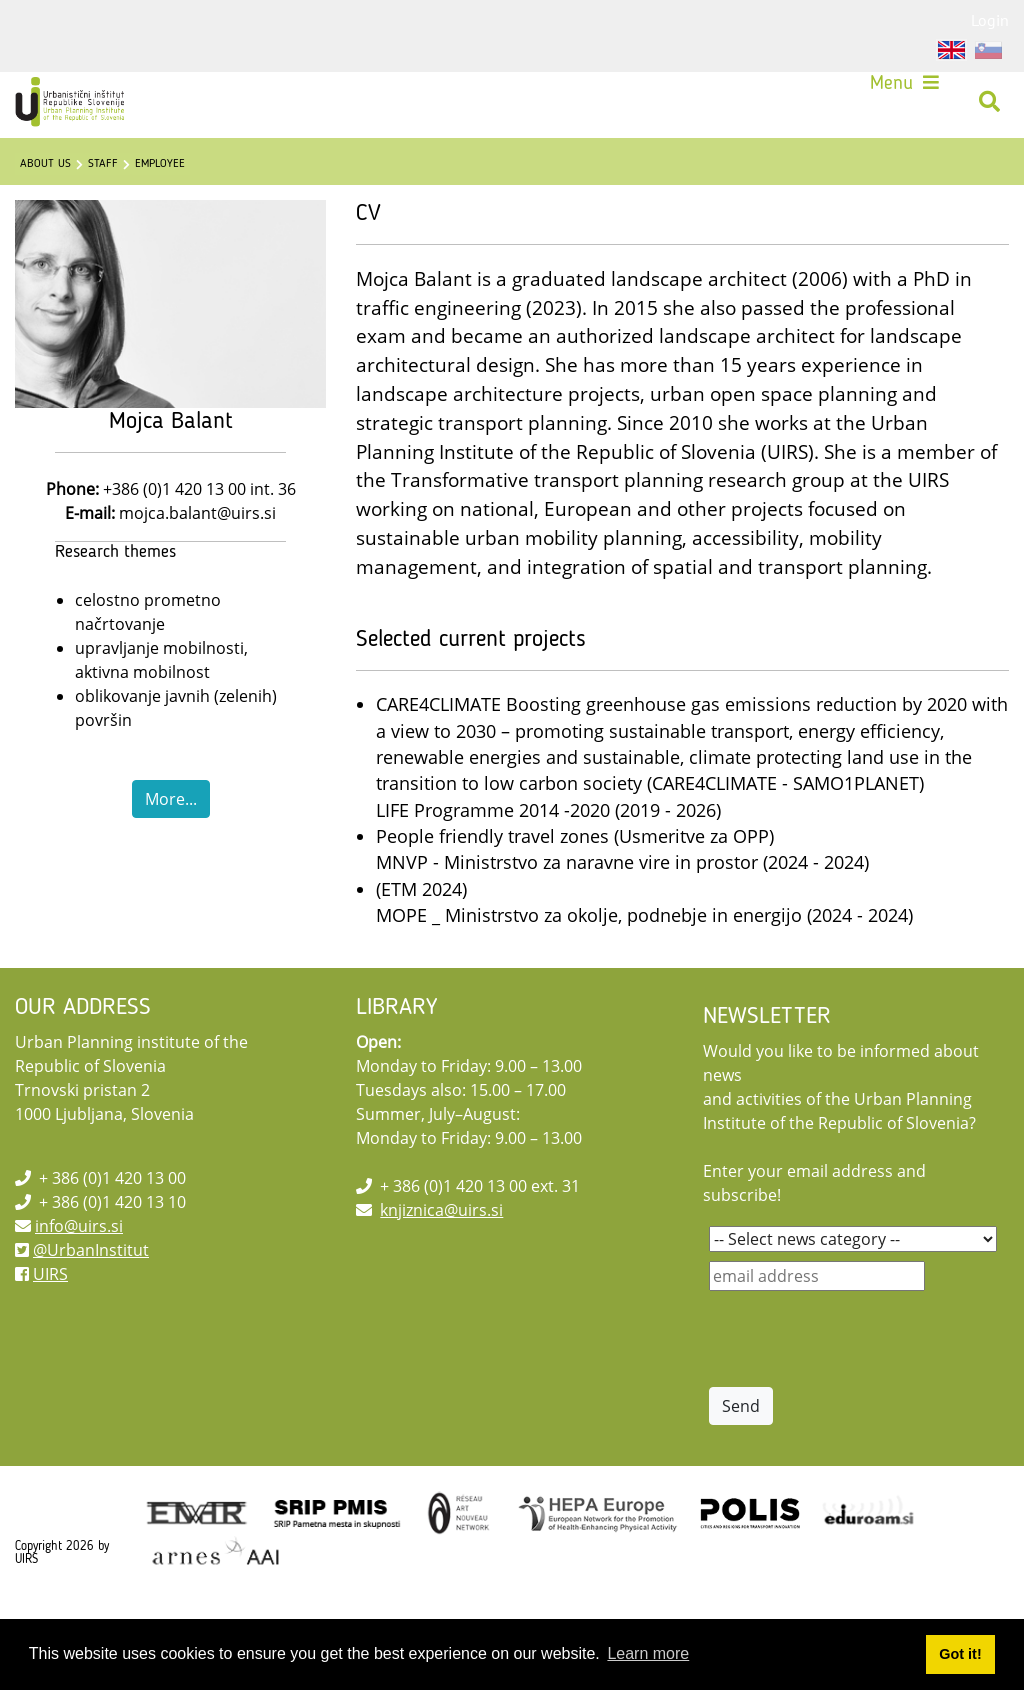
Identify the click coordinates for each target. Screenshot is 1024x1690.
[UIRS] (84, 108)
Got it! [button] (960, 1654)
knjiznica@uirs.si (441, 1260)
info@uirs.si (79, 1276)
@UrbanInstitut (91, 1300)
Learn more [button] (648, 1653)
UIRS (50, 1324)
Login (990, 20)
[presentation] (861, 1389)
